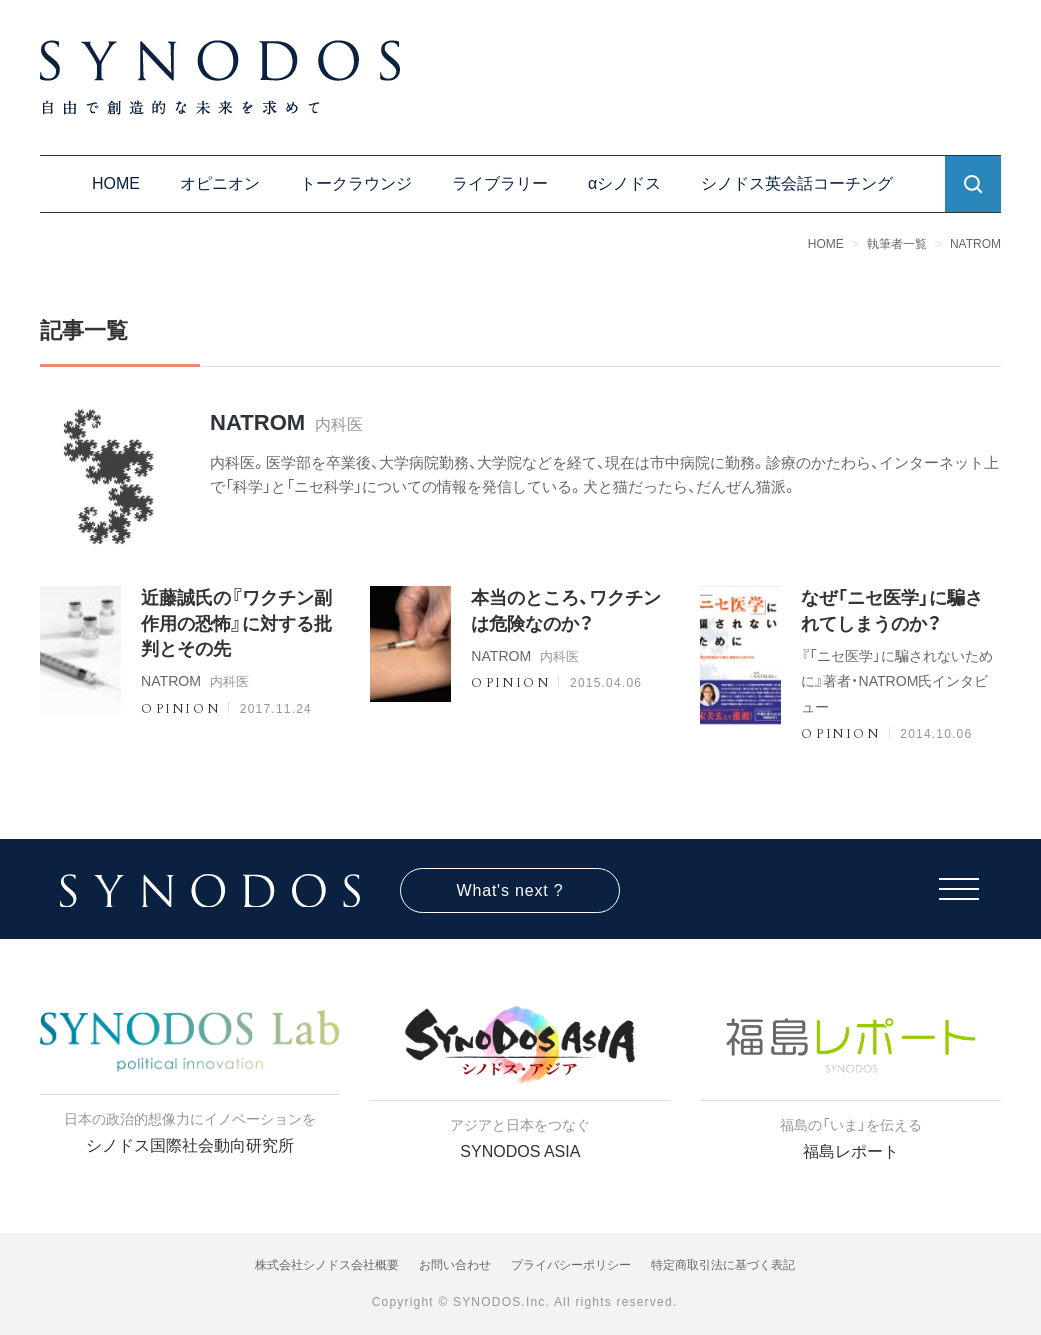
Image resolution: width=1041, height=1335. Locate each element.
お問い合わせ (455, 1265)
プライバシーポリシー (571, 1265)
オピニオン (220, 183)
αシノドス (624, 183)
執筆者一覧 (897, 244)
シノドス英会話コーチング (797, 183)
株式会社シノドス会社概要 (327, 1265)
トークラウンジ (356, 183)
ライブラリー (500, 183)
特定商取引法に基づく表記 (723, 1265)
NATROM (975, 244)
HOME (116, 183)
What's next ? (510, 890)
